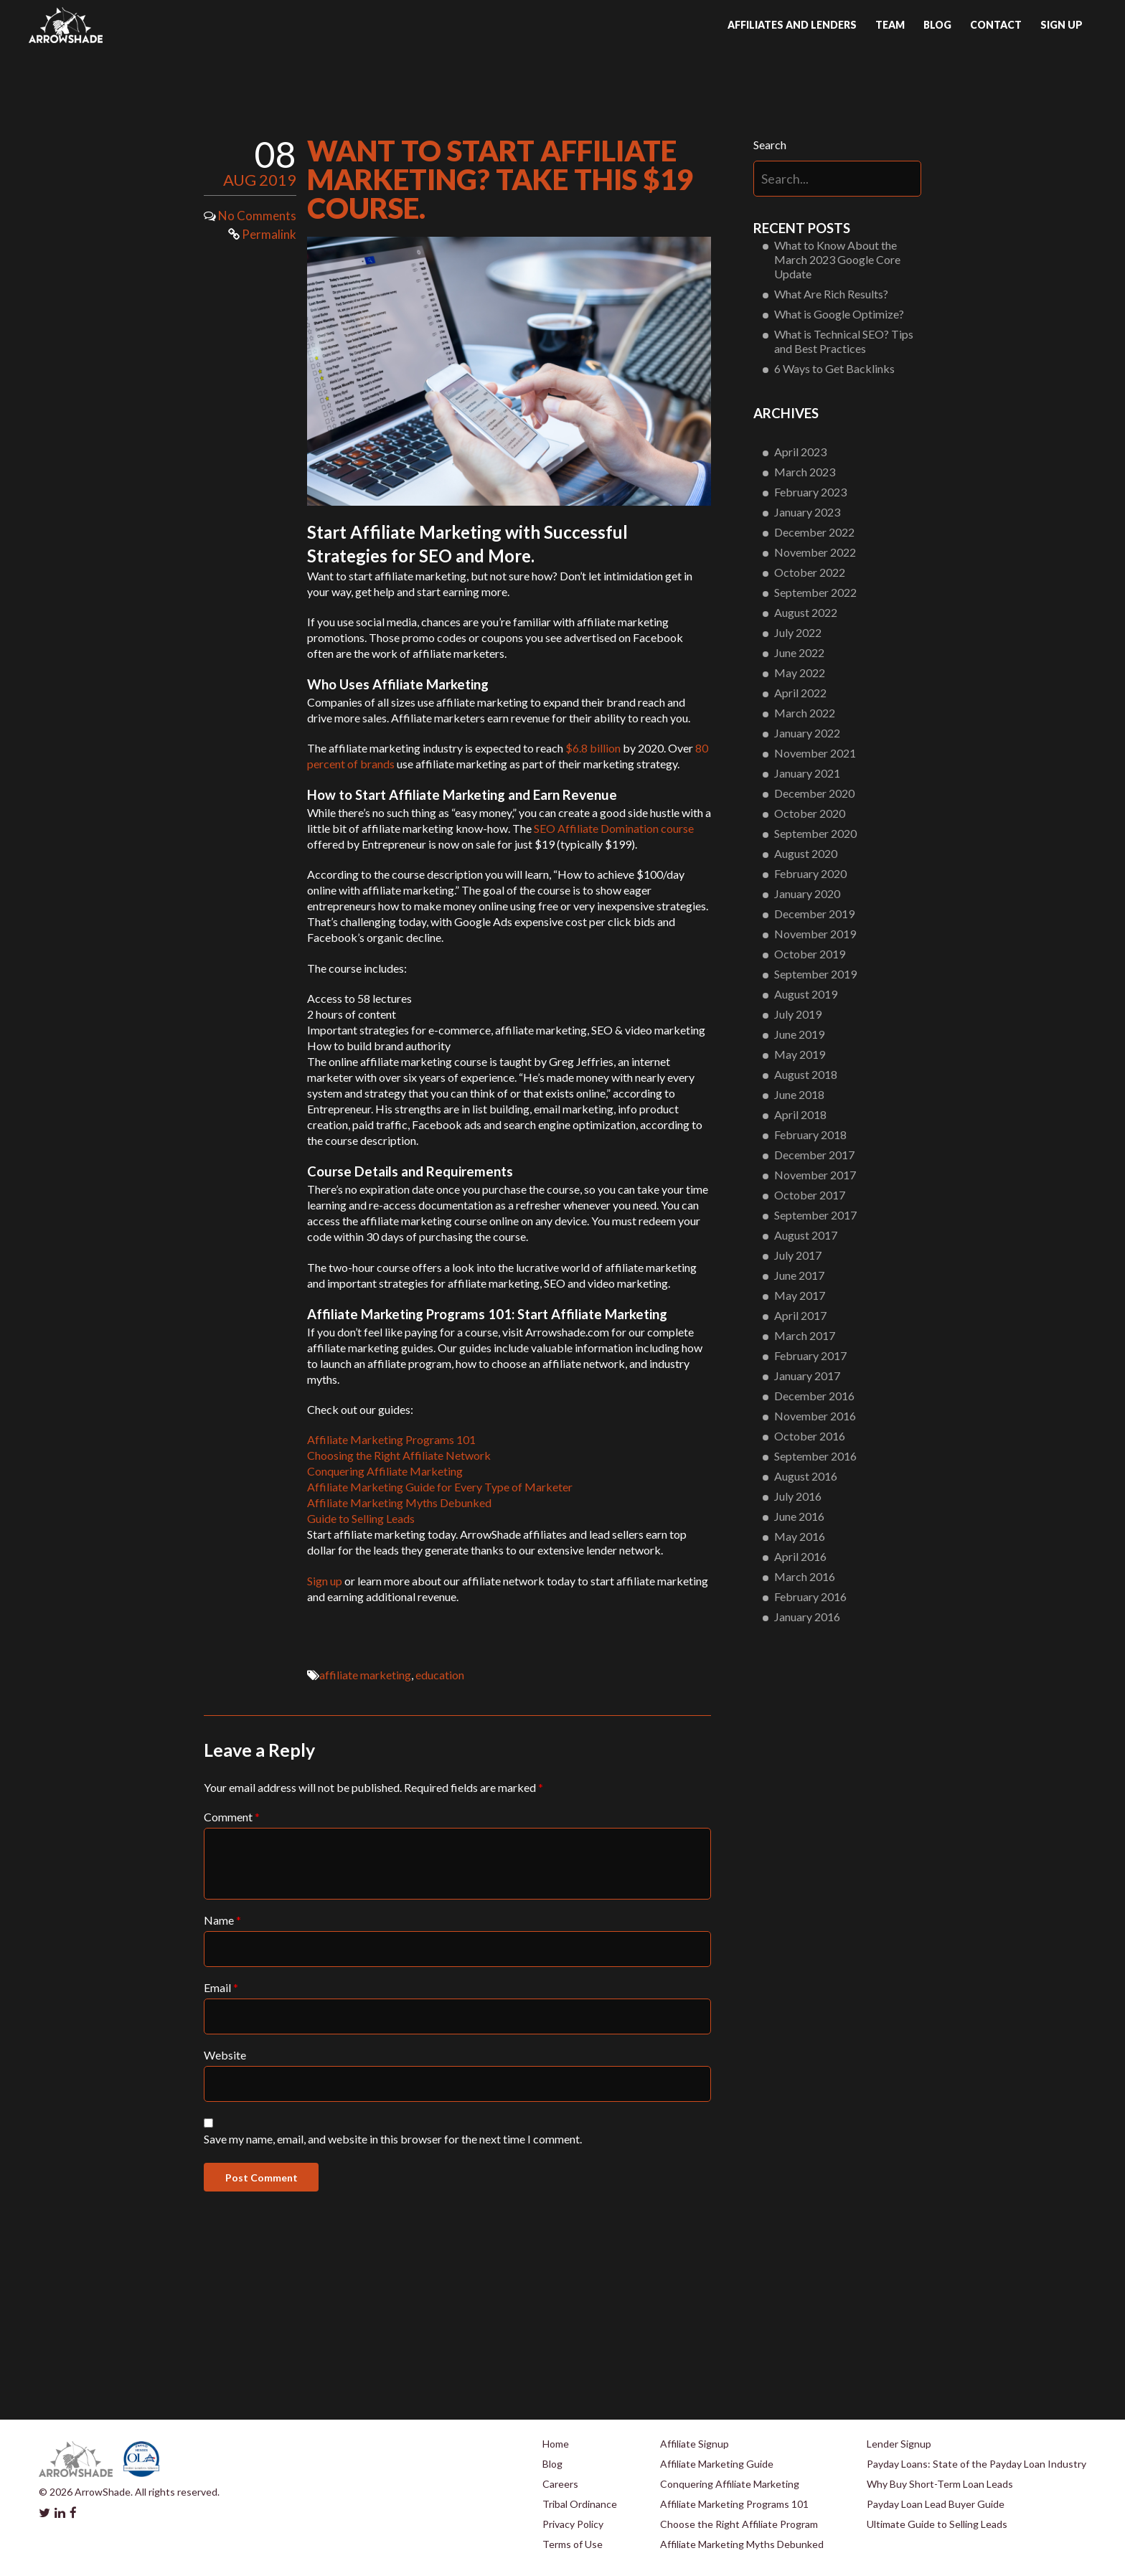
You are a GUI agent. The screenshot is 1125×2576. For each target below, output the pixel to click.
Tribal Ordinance (579, 2504)
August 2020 (805, 853)
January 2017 (807, 1375)
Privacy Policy (572, 2524)
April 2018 (800, 1114)
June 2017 (799, 1275)
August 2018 (805, 1074)
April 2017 (800, 1315)
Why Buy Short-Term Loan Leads (940, 2484)
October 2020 (809, 813)
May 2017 (799, 1295)
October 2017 (809, 1195)
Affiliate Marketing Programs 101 (391, 1439)
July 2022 (798, 632)
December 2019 (814, 913)
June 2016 (799, 1516)
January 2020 (807, 893)
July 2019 (798, 1014)
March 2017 (804, 1335)
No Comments (257, 215)
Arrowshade (66, 25)
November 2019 (815, 933)
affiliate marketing (365, 1674)
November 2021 (815, 753)
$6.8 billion (593, 748)
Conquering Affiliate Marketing (385, 1471)
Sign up (1061, 25)
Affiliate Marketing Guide (716, 2464)
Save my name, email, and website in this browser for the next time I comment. (393, 2139)
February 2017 (810, 1355)
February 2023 (810, 492)
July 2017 (798, 1255)
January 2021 (807, 773)
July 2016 (798, 1496)
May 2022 (799, 672)
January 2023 (807, 512)
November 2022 (815, 552)
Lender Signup (899, 2444)
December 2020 (814, 793)
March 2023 (804, 471)
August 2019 (805, 994)
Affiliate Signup (694, 2444)
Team (890, 25)
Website (225, 2055)
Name (222, 1920)
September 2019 (815, 974)
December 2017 (814, 1154)
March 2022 (804, 713)
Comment (232, 1817)
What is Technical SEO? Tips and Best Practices (843, 341)
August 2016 (805, 1476)
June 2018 (799, 1094)
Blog (937, 25)
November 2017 (815, 1174)
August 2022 (805, 612)
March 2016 (804, 1576)
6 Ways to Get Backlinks (834, 368)
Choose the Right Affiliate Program (739, 2524)
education (439, 1674)
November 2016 (815, 1416)
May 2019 (799, 1054)
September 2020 (815, 833)
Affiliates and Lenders (792, 25)
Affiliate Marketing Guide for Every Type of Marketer (440, 1487)
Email (221, 1987)
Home (555, 2444)
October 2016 (809, 1436)
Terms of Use (572, 2544)
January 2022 (807, 733)
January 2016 (807, 1616)
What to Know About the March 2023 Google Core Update (837, 259)
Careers (560, 2484)
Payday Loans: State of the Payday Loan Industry (976, 2464)
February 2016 (810, 1596)
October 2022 (809, 572)
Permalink (262, 234)
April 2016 (800, 1556)
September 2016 (815, 1456)
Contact (996, 25)
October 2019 (809, 954)
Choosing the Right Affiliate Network (399, 1455)
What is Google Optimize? (839, 314)
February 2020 (810, 873)
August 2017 (805, 1235)
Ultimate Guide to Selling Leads (937, 2524)
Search (769, 144)
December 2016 (814, 1395)
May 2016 (799, 1536)
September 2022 (815, 592)
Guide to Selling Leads (361, 1518)
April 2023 (800, 451)
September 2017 (815, 1215)
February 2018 (810, 1134)
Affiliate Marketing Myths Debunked (399, 1502)
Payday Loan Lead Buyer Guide (935, 2504)
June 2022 (799, 652)
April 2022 (800, 692)
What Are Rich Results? (831, 294)
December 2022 (814, 532)
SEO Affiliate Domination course (614, 828)
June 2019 (799, 1034)
